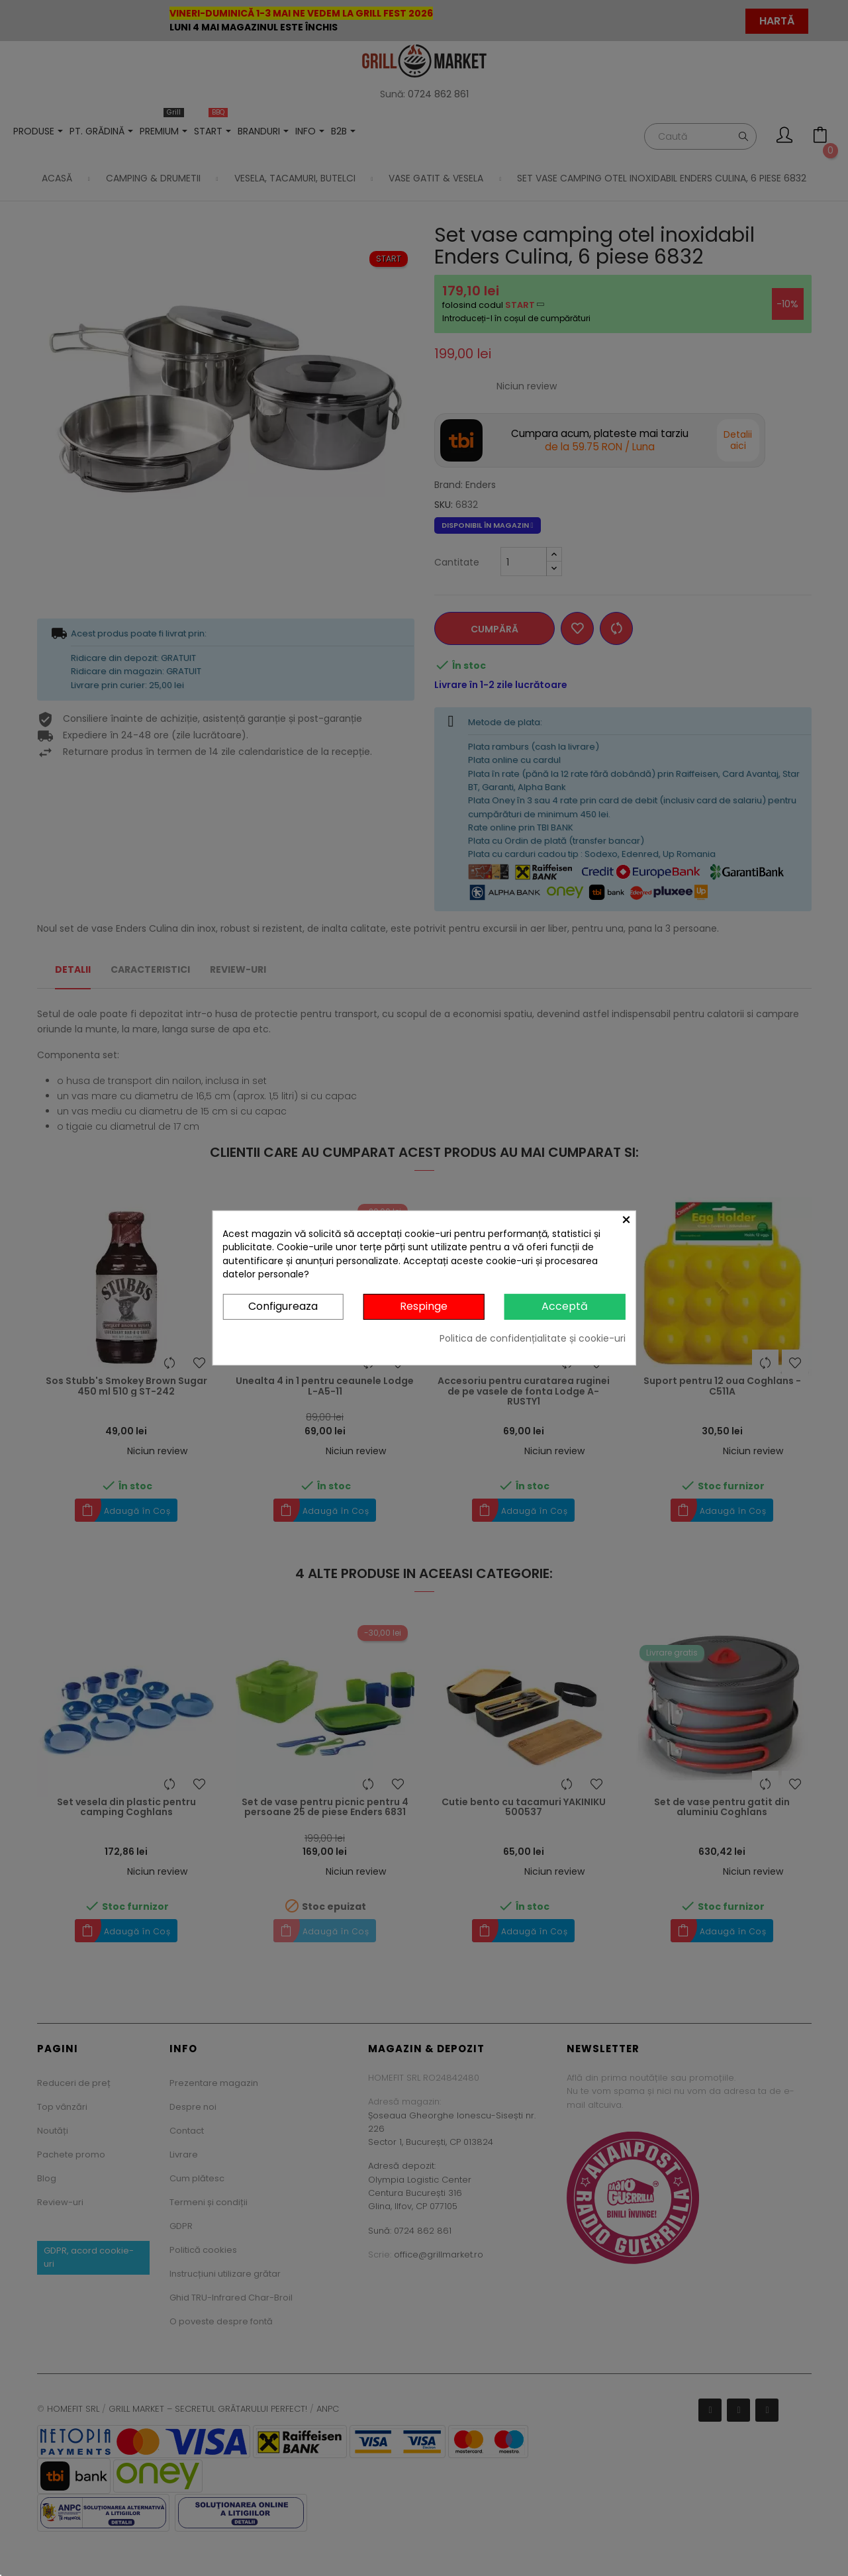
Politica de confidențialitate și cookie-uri (533, 1338)
